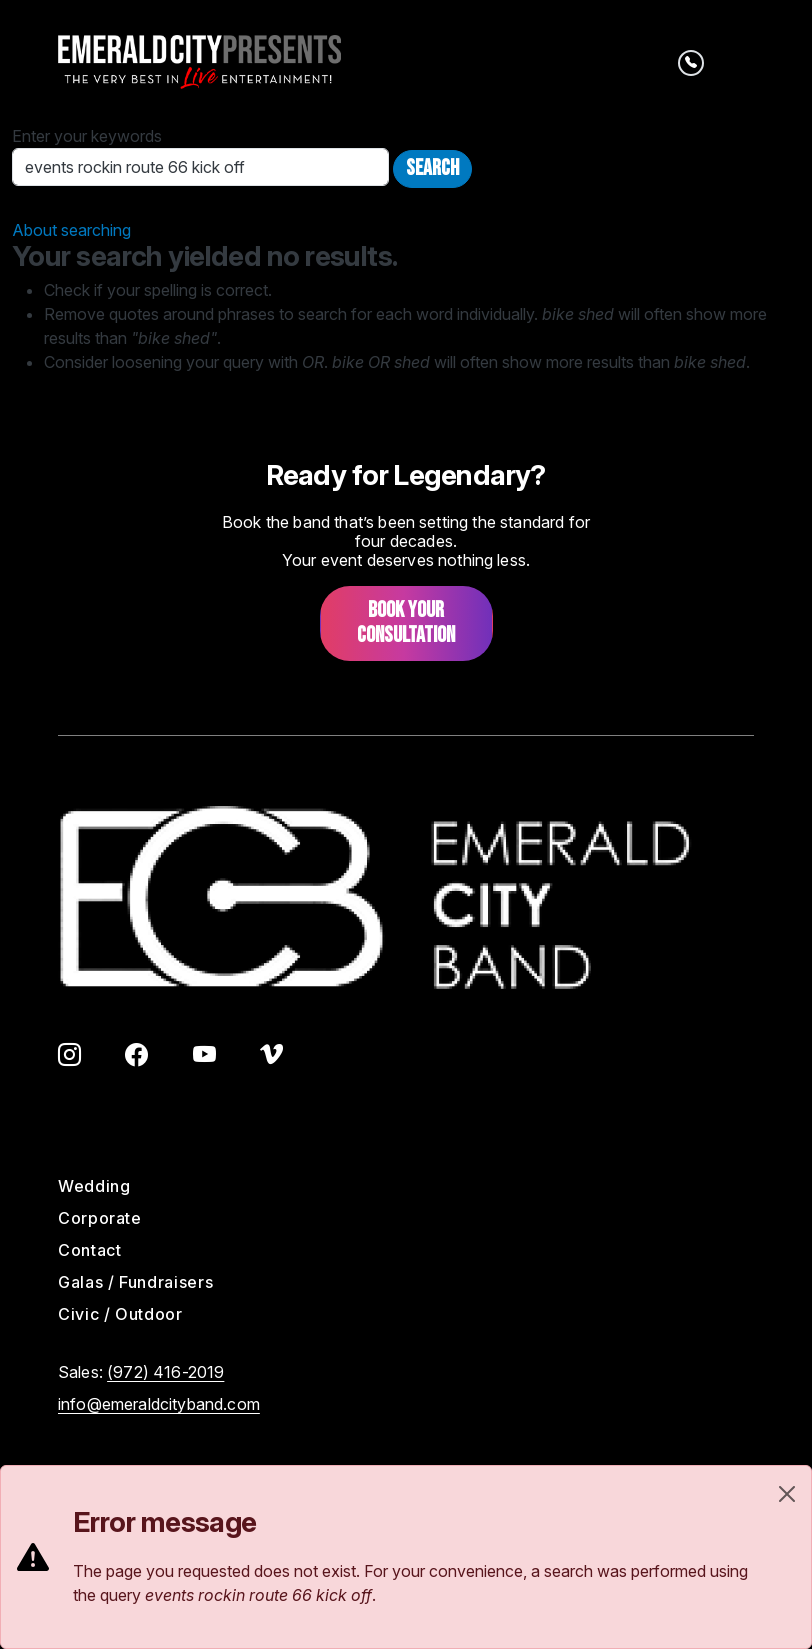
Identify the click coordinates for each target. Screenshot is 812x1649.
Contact (89, 1250)
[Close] (787, 1494)
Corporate (100, 1218)
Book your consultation (406, 622)
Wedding (94, 1186)
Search (432, 168)
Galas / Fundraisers (135, 1282)
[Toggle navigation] (739, 62)
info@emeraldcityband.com (159, 1404)
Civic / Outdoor (120, 1314)
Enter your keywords (87, 136)
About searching (71, 230)
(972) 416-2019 (165, 1372)
